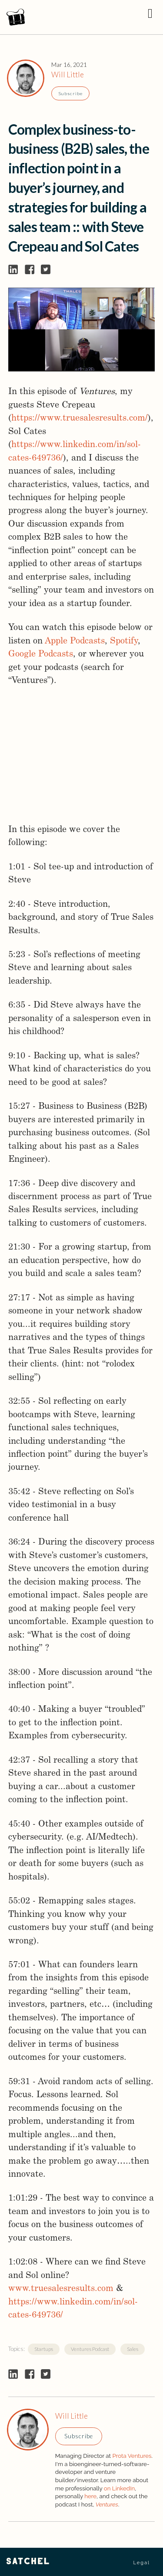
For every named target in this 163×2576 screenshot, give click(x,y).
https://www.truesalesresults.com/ (79, 418)
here (90, 2496)
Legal (141, 2563)
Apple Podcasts (75, 641)
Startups (43, 2349)
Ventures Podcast (90, 2349)
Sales (132, 2349)
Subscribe (70, 93)
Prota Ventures (131, 2455)
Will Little (67, 74)
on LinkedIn (119, 2488)
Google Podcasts (40, 654)
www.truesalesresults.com (60, 2288)
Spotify (124, 641)
